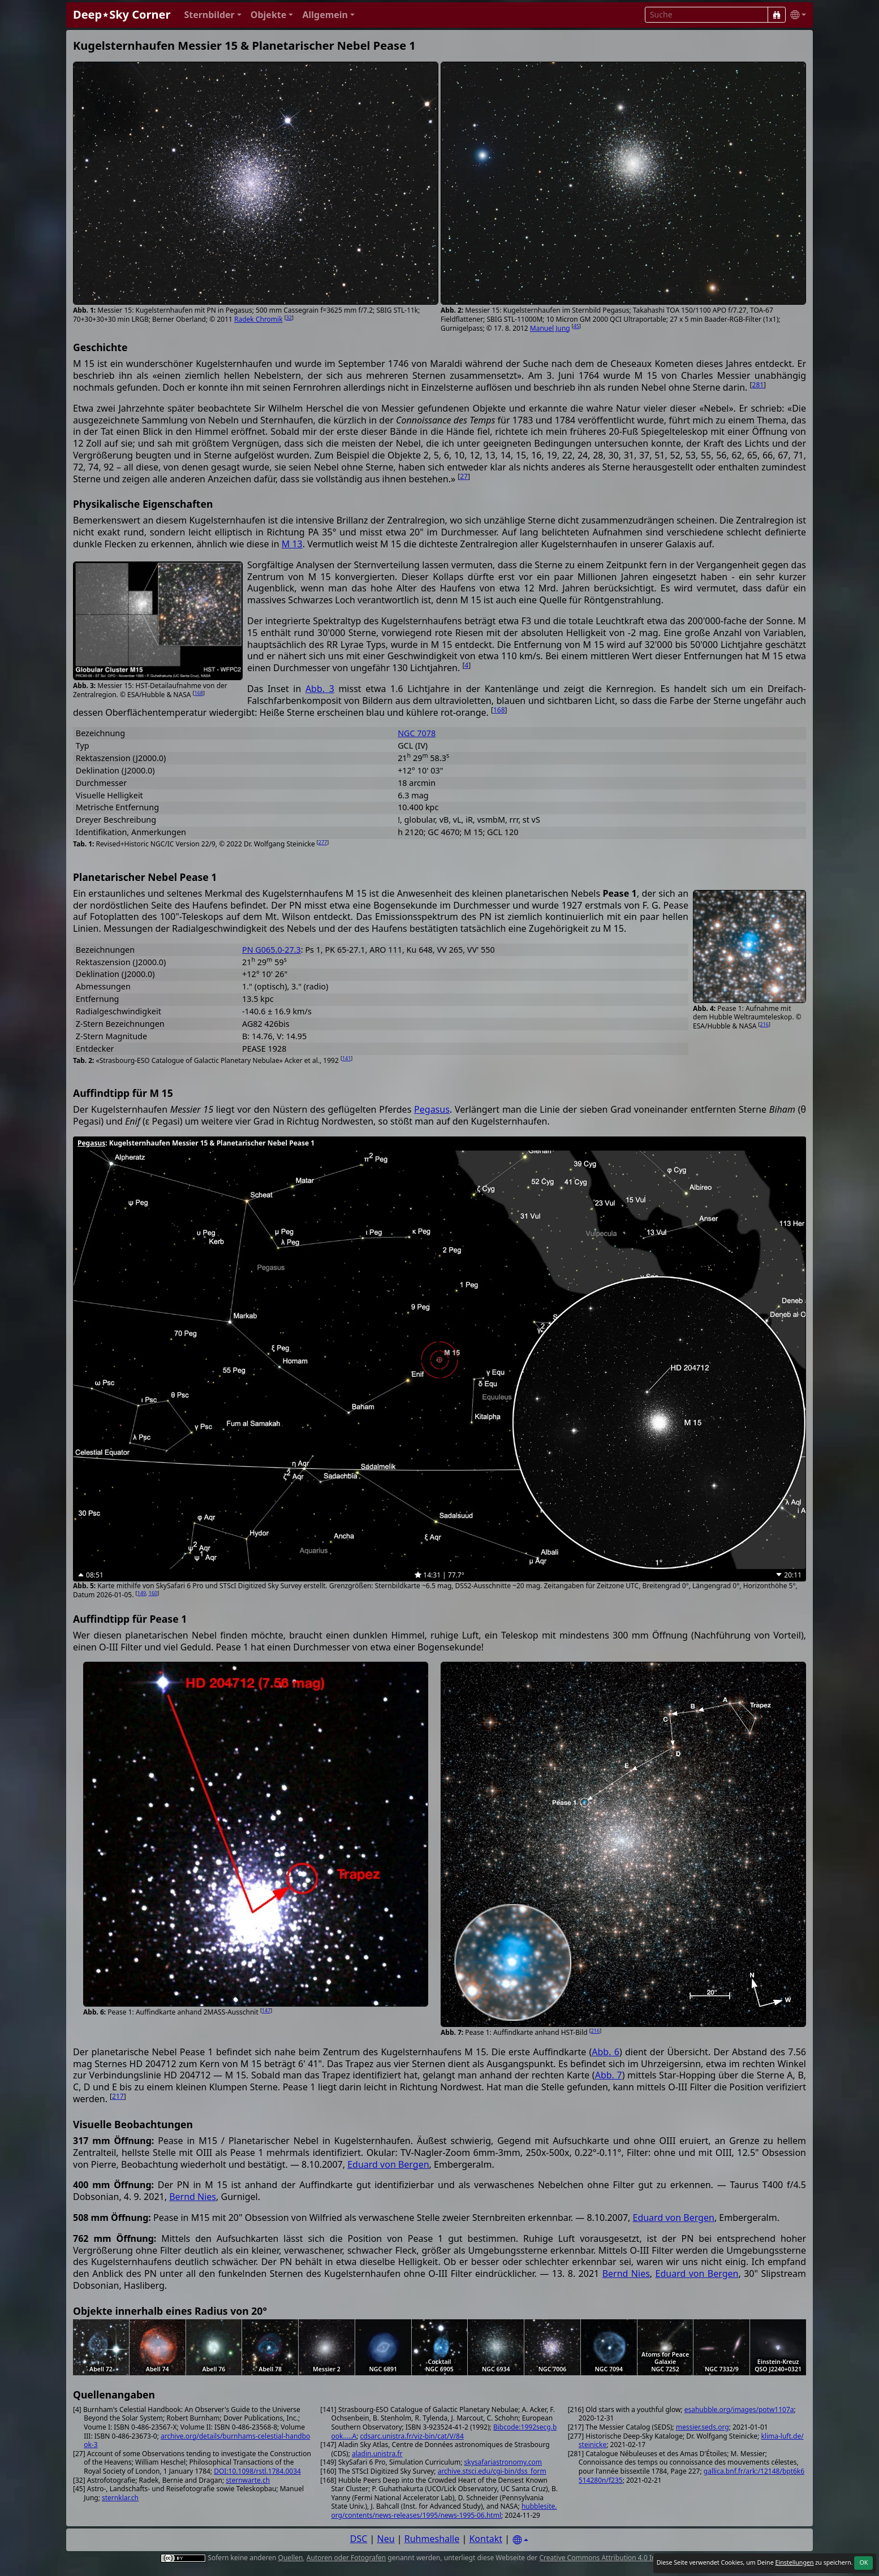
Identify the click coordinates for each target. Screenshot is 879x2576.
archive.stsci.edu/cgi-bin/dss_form (492, 2471)
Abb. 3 (319, 688)
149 (141, 1593)
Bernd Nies (192, 2196)
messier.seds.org (702, 2427)
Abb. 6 (605, 2052)
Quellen (290, 2557)
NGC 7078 (417, 733)
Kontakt (485, 2538)
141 (346, 1058)
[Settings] (520, 2540)
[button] (212, 15)
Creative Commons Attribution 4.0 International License (627, 2557)
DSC (359, 2538)
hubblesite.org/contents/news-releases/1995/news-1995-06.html (444, 2510)
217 (118, 2096)
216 (764, 1024)
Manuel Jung (550, 328)
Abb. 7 (608, 2075)
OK (863, 2562)
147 (266, 2010)
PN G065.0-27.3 (271, 949)
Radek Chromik (258, 319)
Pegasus (432, 1109)
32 (289, 317)
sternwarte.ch (248, 2480)
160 (153, 1593)
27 (464, 476)
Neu (386, 2538)
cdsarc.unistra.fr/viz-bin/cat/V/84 (412, 2436)
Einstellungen (794, 2562)
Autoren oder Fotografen (346, 2557)
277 (322, 842)
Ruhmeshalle (432, 2538)
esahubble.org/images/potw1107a (739, 2409)
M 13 (292, 544)
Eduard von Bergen (388, 2164)
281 (758, 385)
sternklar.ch (120, 2497)
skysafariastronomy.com (503, 2462)
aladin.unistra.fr (377, 2453)
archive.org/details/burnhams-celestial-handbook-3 (197, 2440)
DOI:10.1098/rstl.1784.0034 (257, 2471)
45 (576, 326)
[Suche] (777, 15)
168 (198, 693)
